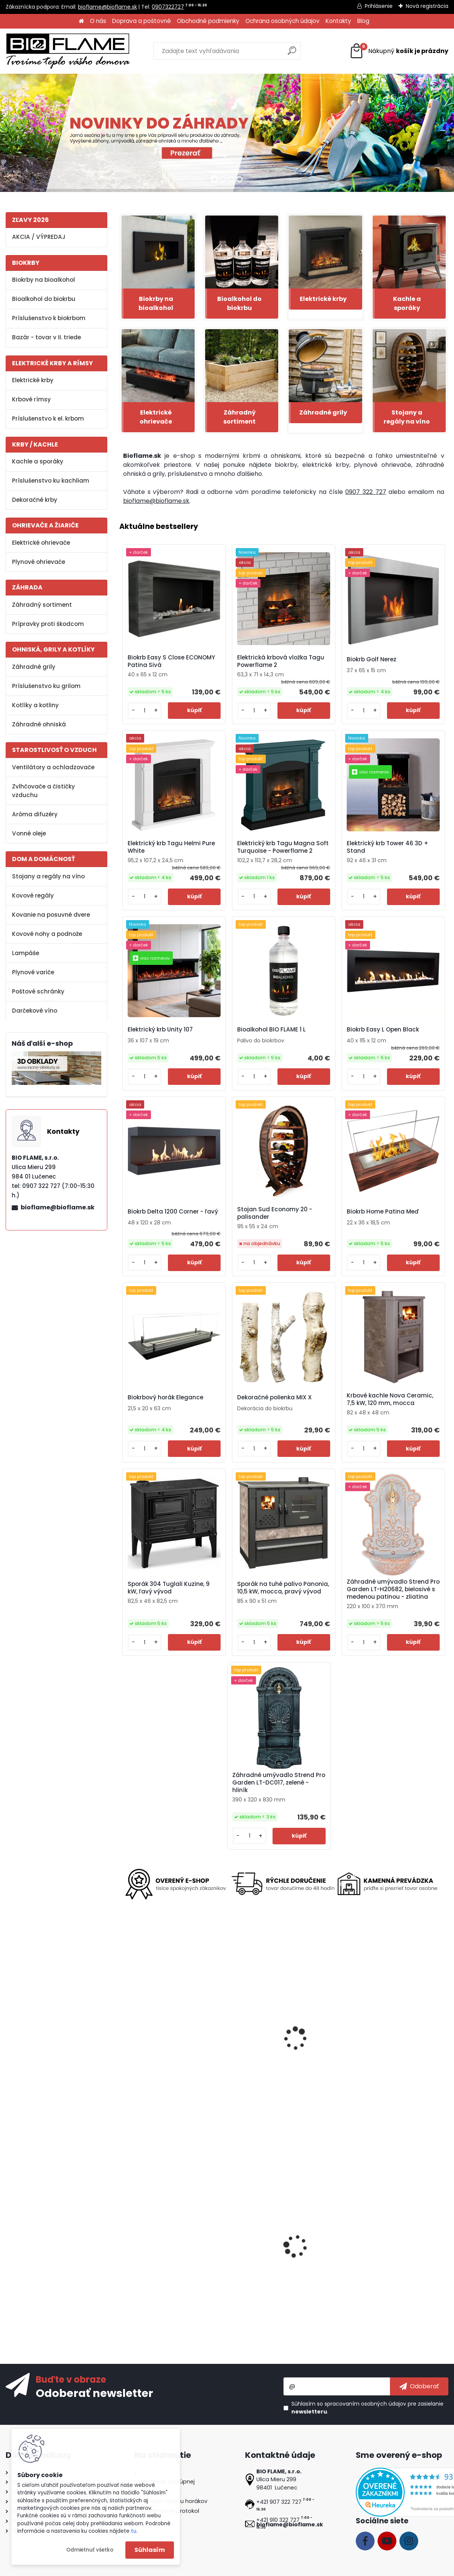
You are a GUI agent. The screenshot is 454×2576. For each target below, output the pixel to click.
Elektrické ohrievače (41, 543)
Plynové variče (33, 972)
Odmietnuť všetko (89, 2549)
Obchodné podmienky (208, 21)
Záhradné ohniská (39, 724)
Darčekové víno (34, 1011)
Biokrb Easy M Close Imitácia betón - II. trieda (167, 2260)
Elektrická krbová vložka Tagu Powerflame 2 (280, 661)
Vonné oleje (29, 833)
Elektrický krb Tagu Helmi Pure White (171, 847)
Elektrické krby (32, 380)
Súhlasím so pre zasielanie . (367, 2407)
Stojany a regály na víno (48, 876)
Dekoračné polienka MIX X (274, 1397)
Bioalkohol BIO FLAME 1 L (271, 1029)
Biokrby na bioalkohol (43, 280)
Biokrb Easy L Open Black (383, 1029)
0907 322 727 (365, 492)
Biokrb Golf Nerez (371, 659)
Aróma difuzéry (35, 814)
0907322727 (168, 7)
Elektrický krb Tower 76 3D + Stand (273, 2057)
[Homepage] (81, 21)
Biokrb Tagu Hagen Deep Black (388, 2055)
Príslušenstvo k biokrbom (48, 318)
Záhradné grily (33, 667)
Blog (363, 21)
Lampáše (25, 953)
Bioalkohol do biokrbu (43, 299)
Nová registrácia (427, 6)
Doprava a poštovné (141, 21)
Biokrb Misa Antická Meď (270, 2259)
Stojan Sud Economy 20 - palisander (274, 1213)
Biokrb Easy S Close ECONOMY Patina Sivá (171, 661)
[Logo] (68, 51)
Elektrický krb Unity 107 (160, 1029)
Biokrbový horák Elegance (165, 1397)
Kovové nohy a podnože (47, 934)
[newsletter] (419, 2386)
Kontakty (338, 21)
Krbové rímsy (31, 399)
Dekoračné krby (34, 500)
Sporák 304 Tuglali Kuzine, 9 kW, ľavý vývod (169, 1587)
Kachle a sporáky (37, 461)
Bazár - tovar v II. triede (46, 337)
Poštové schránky (38, 991)
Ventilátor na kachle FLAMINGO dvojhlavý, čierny (389, 2260)
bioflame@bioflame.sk (107, 7)
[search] (292, 53)
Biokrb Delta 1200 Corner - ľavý (173, 1211)
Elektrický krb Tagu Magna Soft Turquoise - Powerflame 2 (283, 847)
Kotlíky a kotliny (35, 705)
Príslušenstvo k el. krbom (48, 418)
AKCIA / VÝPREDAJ (39, 237)
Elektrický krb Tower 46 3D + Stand (387, 847)
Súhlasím (149, 2550)
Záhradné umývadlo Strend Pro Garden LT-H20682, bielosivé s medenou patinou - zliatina (393, 1589)
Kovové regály (33, 895)
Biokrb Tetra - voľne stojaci (164, 2055)
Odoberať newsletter (94, 2393)
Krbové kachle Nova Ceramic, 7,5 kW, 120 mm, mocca (390, 1399)
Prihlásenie (379, 6)
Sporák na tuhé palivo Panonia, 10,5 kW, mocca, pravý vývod (283, 1587)
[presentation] (122, 2032)
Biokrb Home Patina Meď (383, 1211)
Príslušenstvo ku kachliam (50, 481)
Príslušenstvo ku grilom (46, 686)
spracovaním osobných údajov (365, 2403)
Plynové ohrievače (38, 562)
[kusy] (145, 710)
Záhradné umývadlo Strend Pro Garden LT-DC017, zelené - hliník (278, 1782)
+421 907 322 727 (279, 2502)
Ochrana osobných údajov (282, 21)
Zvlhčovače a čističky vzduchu (43, 790)
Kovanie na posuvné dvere (51, 915)
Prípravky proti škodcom (48, 624)
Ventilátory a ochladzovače (53, 767)
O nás (98, 21)
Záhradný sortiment (42, 605)
